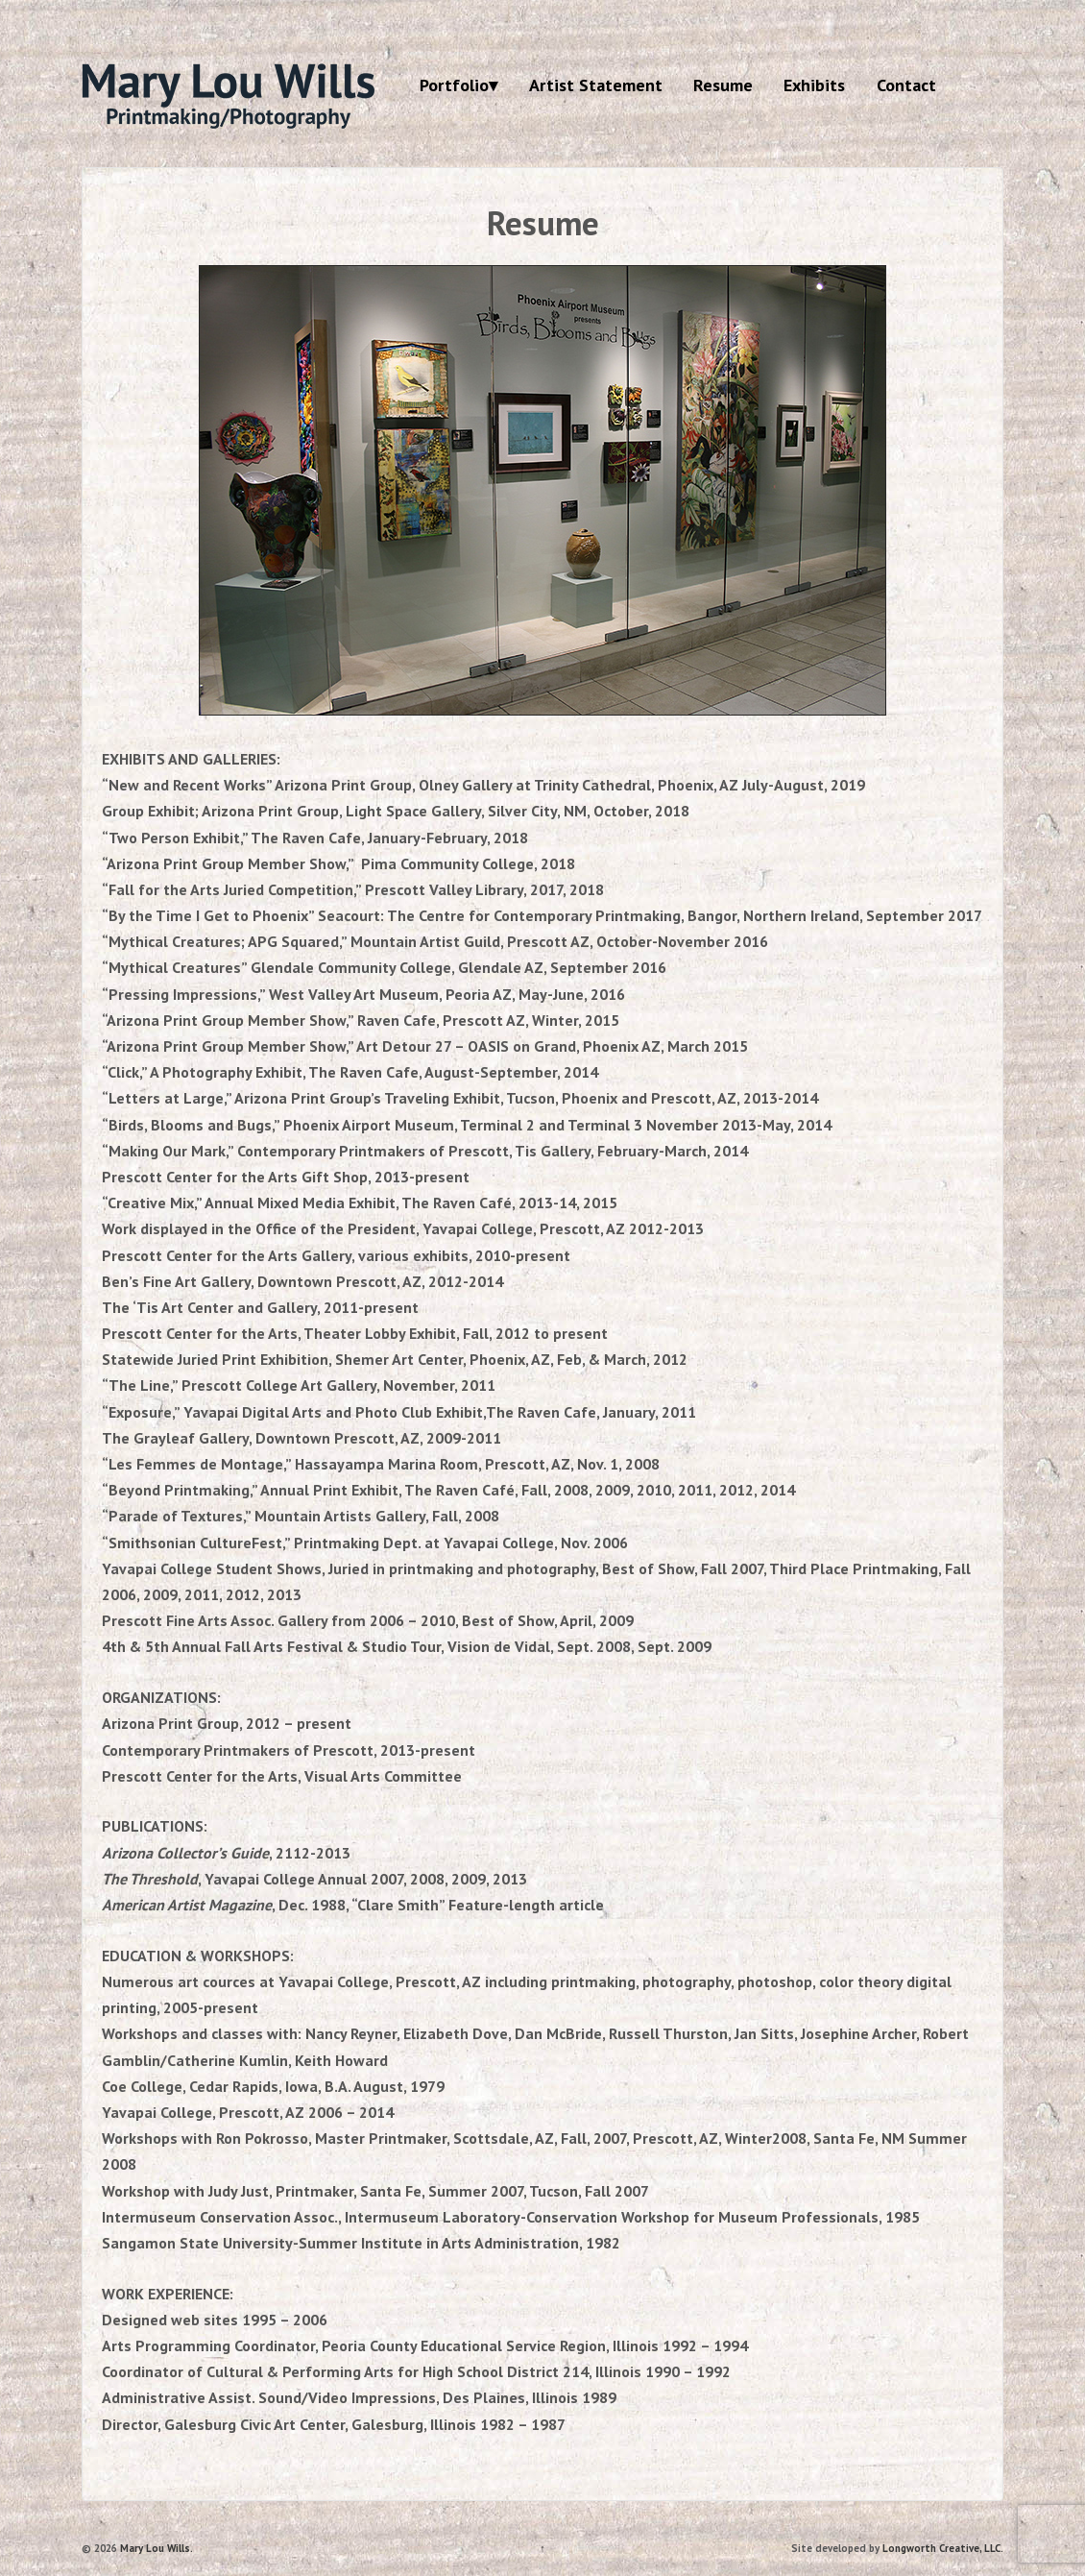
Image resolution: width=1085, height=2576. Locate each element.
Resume (723, 85)
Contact (906, 85)
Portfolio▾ (458, 85)
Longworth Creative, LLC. (942, 2548)
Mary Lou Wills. (155, 2548)
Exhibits (814, 85)
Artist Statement (596, 85)
